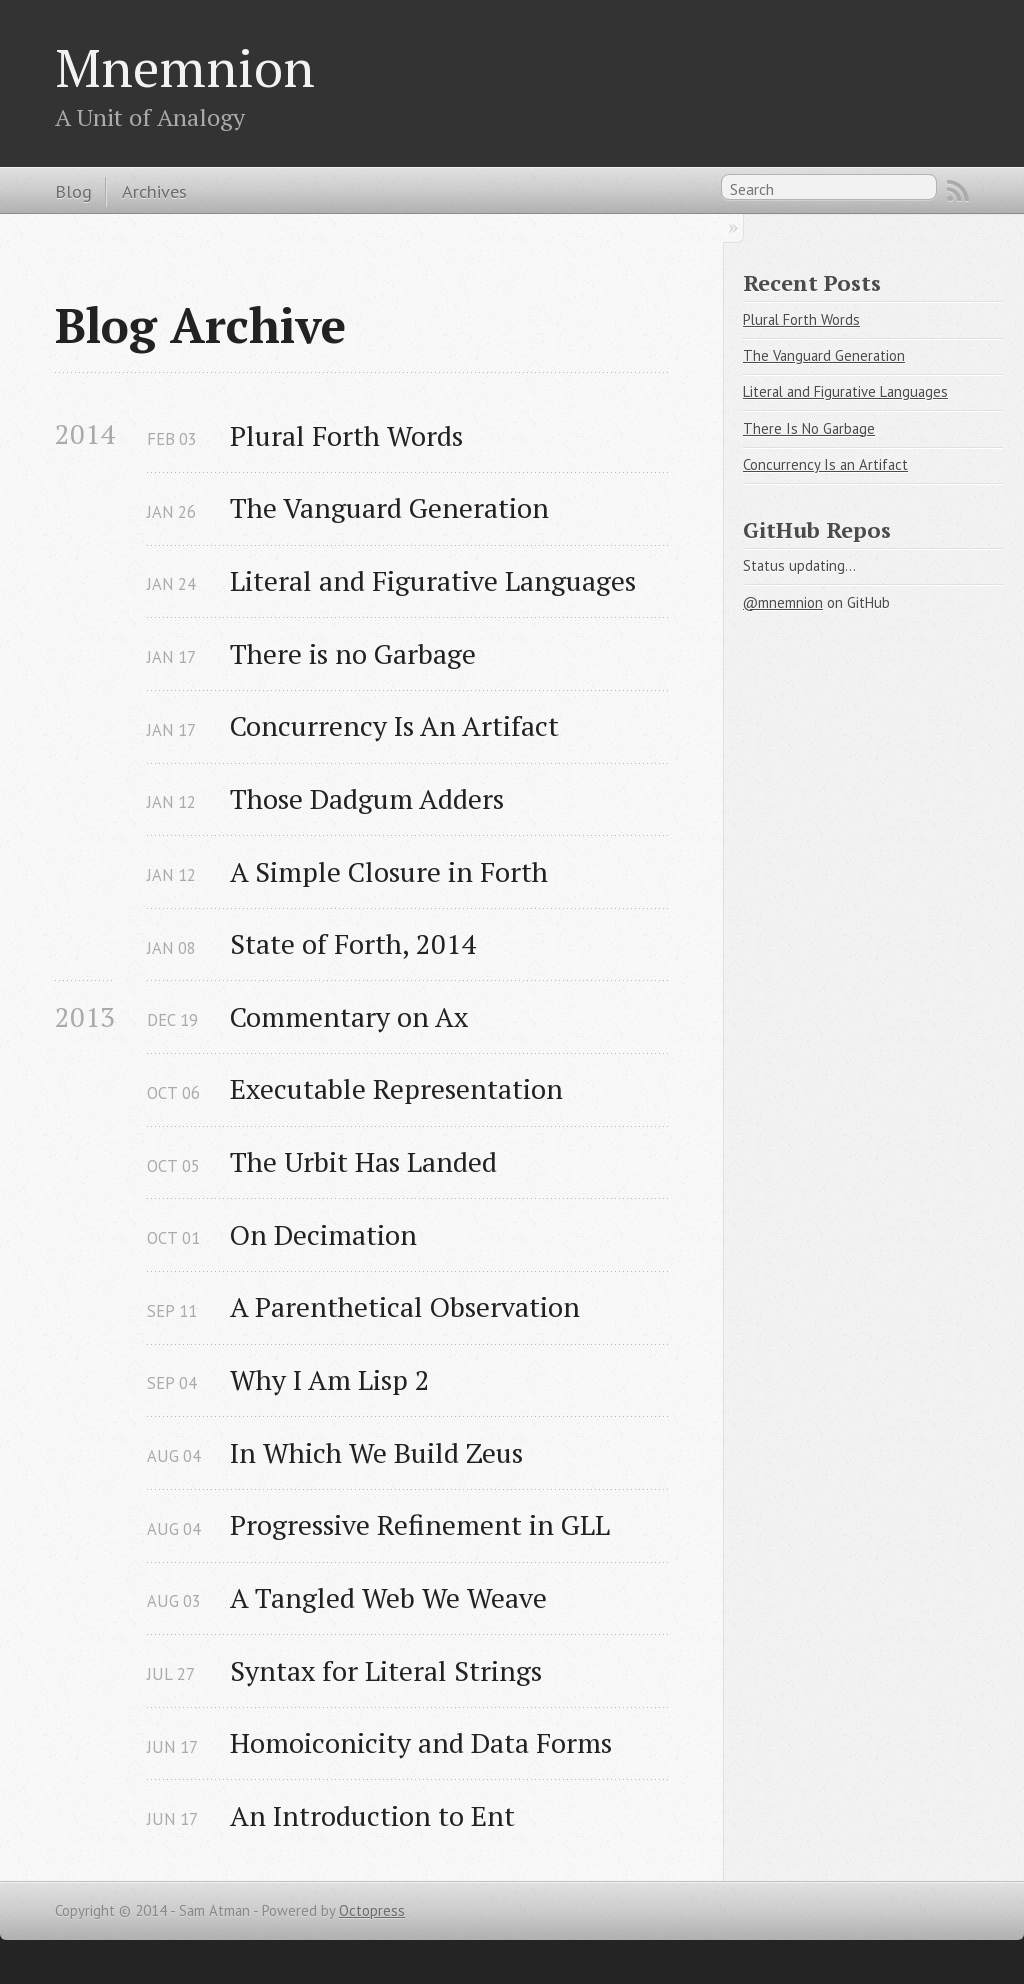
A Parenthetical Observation (405, 1306)
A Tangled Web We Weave (388, 1597)
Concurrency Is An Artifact (394, 725)
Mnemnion (185, 67)
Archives (154, 191)
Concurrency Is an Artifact (825, 464)
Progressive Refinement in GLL (420, 1524)
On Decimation (323, 1234)
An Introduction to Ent (372, 1815)
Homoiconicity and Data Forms (421, 1742)
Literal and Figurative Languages (433, 580)
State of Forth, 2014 (353, 943)
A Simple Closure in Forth (389, 871)
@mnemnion (783, 602)
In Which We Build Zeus (376, 1452)
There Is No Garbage (809, 428)
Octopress (372, 1910)
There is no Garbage (353, 653)
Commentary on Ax (349, 1016)
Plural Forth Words (346, 435)
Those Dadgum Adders (367, 798)
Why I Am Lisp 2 (330, 1379)
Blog (73, 191)
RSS (958, 191)
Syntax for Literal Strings (386, 1670)
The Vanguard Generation (389, 507)
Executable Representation (396, 1088)
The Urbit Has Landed (363, 1161)
